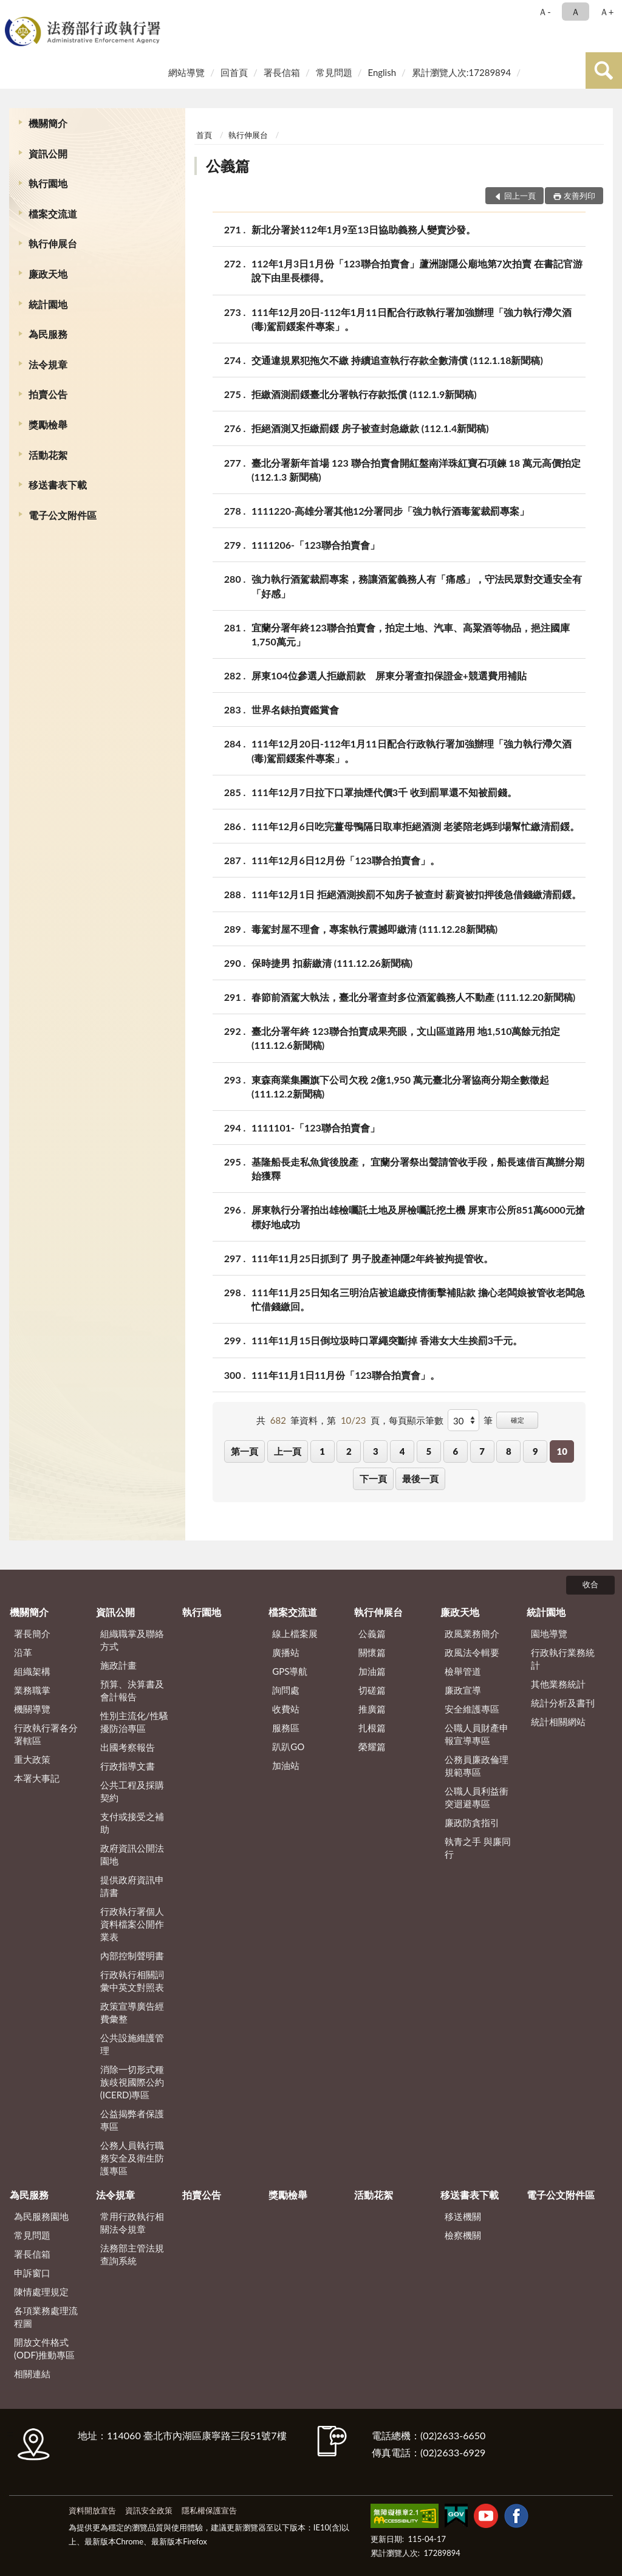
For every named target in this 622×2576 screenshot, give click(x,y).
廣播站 (285, 1652)
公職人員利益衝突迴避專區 (476, 1797)
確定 (517, 1420)
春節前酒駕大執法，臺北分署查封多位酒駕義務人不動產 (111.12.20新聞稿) (413, 997)
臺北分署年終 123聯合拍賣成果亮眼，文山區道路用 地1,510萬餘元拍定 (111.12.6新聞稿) (405, 1037)
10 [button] (561, 1451)
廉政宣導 (463, 1690)
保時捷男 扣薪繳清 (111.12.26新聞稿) (331, 963)
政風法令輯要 (472, 1652)
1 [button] (322, 1451)
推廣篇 (372, 1708)
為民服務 (48, 334)
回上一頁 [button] (520, 196)
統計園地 (48, 304)
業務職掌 (32, 1690)
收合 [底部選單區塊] (590, 1584)
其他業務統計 (558, 1683)
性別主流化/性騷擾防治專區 (134, 1722)
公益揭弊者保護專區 (132, 2120)
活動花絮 (48, 455)
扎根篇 (372, 1727)
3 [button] (375, 1451)
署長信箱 (282, 72)
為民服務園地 (41, 2216)
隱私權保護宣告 (209, 2510)
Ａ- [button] (544, 11)
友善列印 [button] (579, 196)
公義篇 (228, 165)
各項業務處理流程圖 (46, 2317)
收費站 (285, 1708)
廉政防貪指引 (472, 1822)
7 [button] (482, 1451)
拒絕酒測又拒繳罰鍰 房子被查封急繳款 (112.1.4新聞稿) (370, 428)
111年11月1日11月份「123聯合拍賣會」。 (345, 1375)
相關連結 (32, 2373)
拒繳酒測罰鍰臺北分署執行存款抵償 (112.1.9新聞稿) (364, 394)
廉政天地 (48, 274)
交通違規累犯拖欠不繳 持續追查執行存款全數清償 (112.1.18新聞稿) (397, 360)
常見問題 (334, 72)
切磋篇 (372, 1690)
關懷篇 (372, 1652)
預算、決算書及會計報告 (132, 1690)
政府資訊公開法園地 (132, 1854)
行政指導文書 (127, 1765)
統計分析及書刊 (563, 1702)
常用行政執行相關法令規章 (132, 2222)
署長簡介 (32, 1633)
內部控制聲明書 (132, 1955)
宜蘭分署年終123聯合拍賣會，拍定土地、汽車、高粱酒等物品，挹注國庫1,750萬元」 (410, 633)
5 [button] (429, 1451)
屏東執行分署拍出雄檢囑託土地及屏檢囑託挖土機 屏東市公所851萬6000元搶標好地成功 (418, 1216)
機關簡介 (48, 123)
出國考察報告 (127, 1747)
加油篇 (372, 1671)
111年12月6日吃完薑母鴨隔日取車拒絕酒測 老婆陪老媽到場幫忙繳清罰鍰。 (415, 826)
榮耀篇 (372, 1746)
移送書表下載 (58, 484)
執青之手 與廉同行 (478, 1848)
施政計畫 (118, 1665)
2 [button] (349, 1451)
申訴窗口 (32, 2272)
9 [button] (535, 1451)
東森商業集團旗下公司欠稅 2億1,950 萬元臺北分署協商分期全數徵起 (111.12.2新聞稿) (400, 1086)
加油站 (285, 1765)
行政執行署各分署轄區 (46, 1734)
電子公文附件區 (63, 515)
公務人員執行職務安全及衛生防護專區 (132, 2158)
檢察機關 (463, 2235)
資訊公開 (48, 153)
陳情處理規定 (41, 2291)
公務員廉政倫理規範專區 (476, 1765)
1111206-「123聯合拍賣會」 (315, 545)
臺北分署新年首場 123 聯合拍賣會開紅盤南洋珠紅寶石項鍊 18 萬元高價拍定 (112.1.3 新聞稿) (416, 469)
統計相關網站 (558, 1721)
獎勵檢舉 (48, 424)
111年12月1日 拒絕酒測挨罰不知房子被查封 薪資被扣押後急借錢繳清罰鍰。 (416, 894)
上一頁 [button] (287, 1451)
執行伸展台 (53, 243)
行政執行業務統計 (563, 1659)
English (381, 72)
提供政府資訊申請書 (132, 1886)
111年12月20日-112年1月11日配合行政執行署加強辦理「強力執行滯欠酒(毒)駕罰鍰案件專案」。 (411, 318)
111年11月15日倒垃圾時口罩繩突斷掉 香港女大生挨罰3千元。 (386, 1340)
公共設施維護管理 (132, 2044)
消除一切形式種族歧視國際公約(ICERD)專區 (132, 2082)
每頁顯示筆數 (416, 1420)
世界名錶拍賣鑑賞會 (295, 709)
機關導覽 (32, 1708)
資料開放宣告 (92, 2510)
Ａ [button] (575, 11)
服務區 (285, 1727)
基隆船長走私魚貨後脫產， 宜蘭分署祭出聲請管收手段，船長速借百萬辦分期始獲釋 (417, 1168)
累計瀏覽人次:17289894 (461, 72)
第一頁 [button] (244, 1451)
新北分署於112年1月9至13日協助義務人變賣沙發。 (363, 229)
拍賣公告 (48, 394)
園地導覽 (549, 1633)
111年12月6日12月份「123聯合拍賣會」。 (345, 860)
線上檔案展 (295, 1633)
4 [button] (402, 1451)
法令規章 (48, 364)
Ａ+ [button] (607, 11)
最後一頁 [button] (420, 1478)
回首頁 (234, 72)
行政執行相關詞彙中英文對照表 (132, 1981)
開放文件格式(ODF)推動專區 (44, 2348)
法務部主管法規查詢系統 (132, 2254)
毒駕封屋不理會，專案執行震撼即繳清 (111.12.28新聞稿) (374, 929)
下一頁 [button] (373, 1478)
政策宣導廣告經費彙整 (132, 2012)
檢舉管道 (463, 1671)
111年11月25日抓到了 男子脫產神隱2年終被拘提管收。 (372, 1258)
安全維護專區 (472, 1708)
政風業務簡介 (472, 1633)
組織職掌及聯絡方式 (132, 1640)
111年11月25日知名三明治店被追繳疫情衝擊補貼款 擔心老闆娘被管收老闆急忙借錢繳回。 (418, 1298)
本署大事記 (37, 1778)
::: (11, 10)
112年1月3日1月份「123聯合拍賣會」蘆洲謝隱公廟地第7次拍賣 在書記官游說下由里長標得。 (417, 269)
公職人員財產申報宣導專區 (476, 1734)
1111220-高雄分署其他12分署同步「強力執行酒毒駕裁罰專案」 (390, 511)
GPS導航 (289, 1671)
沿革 (23, 1652)
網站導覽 (186, 72)
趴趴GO (288, 1746)
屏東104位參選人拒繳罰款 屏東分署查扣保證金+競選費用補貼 (389, 675)
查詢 (604, 70)
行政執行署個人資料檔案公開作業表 (132, 1924)
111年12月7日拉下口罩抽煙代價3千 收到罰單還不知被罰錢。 (384, 792)
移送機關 (463, 2216)
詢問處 (285, 1690)
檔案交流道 (53, 213)
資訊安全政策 (149, 2510)
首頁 (204, 135)
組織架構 (32, 1671)
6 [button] (455, 1451)
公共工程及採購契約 (132, 1791)
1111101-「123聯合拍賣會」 (315, 1128)
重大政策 (32, 1759)
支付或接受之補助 (132, 1823)
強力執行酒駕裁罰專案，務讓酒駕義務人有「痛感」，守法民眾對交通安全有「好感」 (416, 585)
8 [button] (508, 1451)
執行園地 (48, 183)
